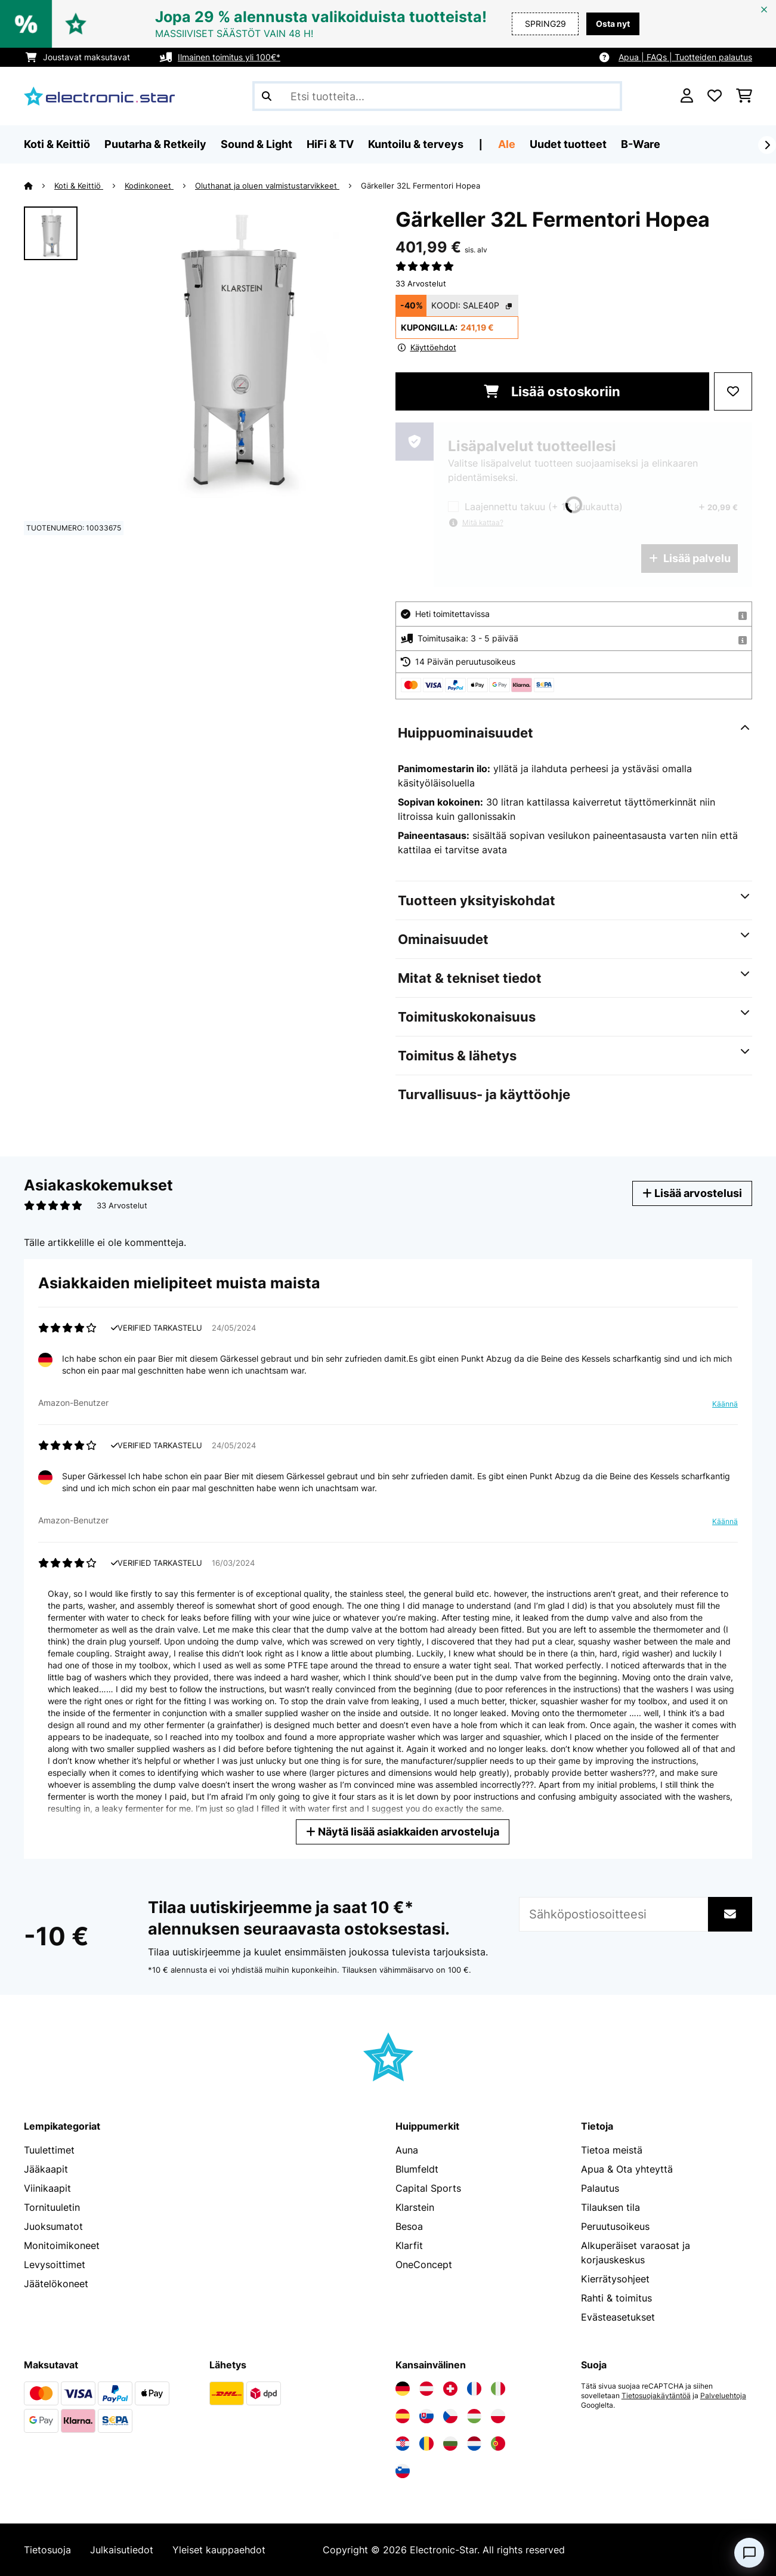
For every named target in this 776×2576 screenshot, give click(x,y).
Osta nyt (613, 23)
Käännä (725, 1404)
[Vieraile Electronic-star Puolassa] (498, 2416)
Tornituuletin (52, 2207)
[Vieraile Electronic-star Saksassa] (402, 2388)
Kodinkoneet (149, 185)
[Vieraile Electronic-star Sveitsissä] (450, 2388)
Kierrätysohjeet (615, 2279)
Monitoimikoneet (62, 2245)
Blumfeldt (416, 2169)
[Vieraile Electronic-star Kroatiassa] (402, 2443)
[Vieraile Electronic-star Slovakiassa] (426, 2416)
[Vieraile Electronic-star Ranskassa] (474, 2388)
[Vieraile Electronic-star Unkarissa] (474, 2416)
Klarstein (414, 2207)
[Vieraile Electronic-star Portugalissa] (498, 2443)
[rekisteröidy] (767, 145)
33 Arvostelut (420, 283)
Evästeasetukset (618, 2317)
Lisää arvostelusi (692, 1193)
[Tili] (687, 96)
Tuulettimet (49, 2150)
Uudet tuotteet (568, 144)
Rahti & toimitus (616, 2298)
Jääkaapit (46, 2169)
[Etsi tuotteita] (437, 96)
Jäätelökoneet (56, 2284)
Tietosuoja (47, 2550)
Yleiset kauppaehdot (218, 2550)
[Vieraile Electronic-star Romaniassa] (426, 2443)
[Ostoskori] (744, 96)
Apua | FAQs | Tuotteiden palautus (685, 57)
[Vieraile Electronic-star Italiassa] (498, 2388)
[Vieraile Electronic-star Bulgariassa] (450, 2443)
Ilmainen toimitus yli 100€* (229, 57)
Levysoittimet (54, 2264)
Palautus (600, 2188)
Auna (406, 2150)
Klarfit (409, 2245)
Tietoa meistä (611, 2150)
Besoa (409, 2226)
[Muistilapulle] (733, 391)
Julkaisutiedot (121, 2550)
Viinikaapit (47, 2188)
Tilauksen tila (610, 2207)
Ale (506, 144)
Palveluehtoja (723, 2396)
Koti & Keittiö (78, 185)
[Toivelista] (714, 96)
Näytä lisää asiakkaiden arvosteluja (402, 1831)
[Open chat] (749, 2553)
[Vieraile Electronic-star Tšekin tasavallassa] (450, 2416)
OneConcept (423, 2264)
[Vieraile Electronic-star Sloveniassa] (402, 2471)
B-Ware (640, 144)
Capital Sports (428, 2188)
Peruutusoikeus (615, 2226)
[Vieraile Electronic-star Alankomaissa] (474, 2443)
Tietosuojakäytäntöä (656, 2396)
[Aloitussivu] (39, 185)
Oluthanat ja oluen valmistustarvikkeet (267, 185)
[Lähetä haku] (266, 96)
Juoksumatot (53, 2226)
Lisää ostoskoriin (552, 391)
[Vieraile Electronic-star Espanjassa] (402, 2416)
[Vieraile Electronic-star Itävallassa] (426, 2388)
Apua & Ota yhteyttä (627, 2169)
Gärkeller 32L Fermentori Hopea (420, 185)
